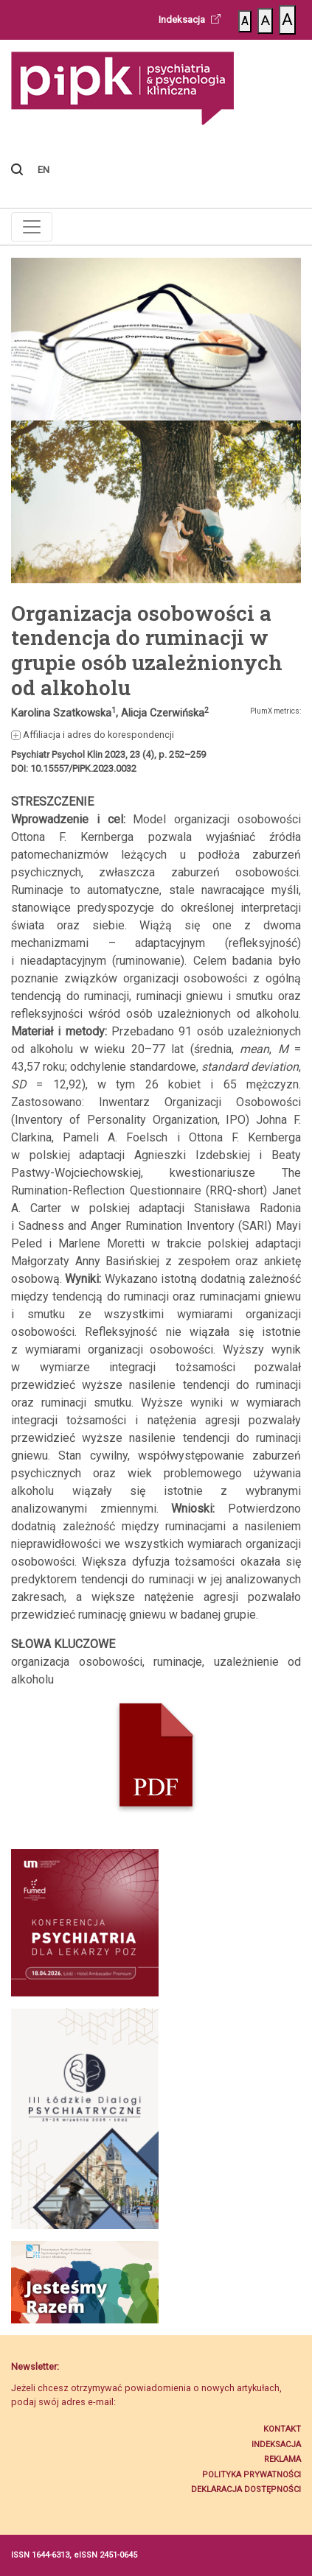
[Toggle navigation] (31, 227)
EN (43, 169)
